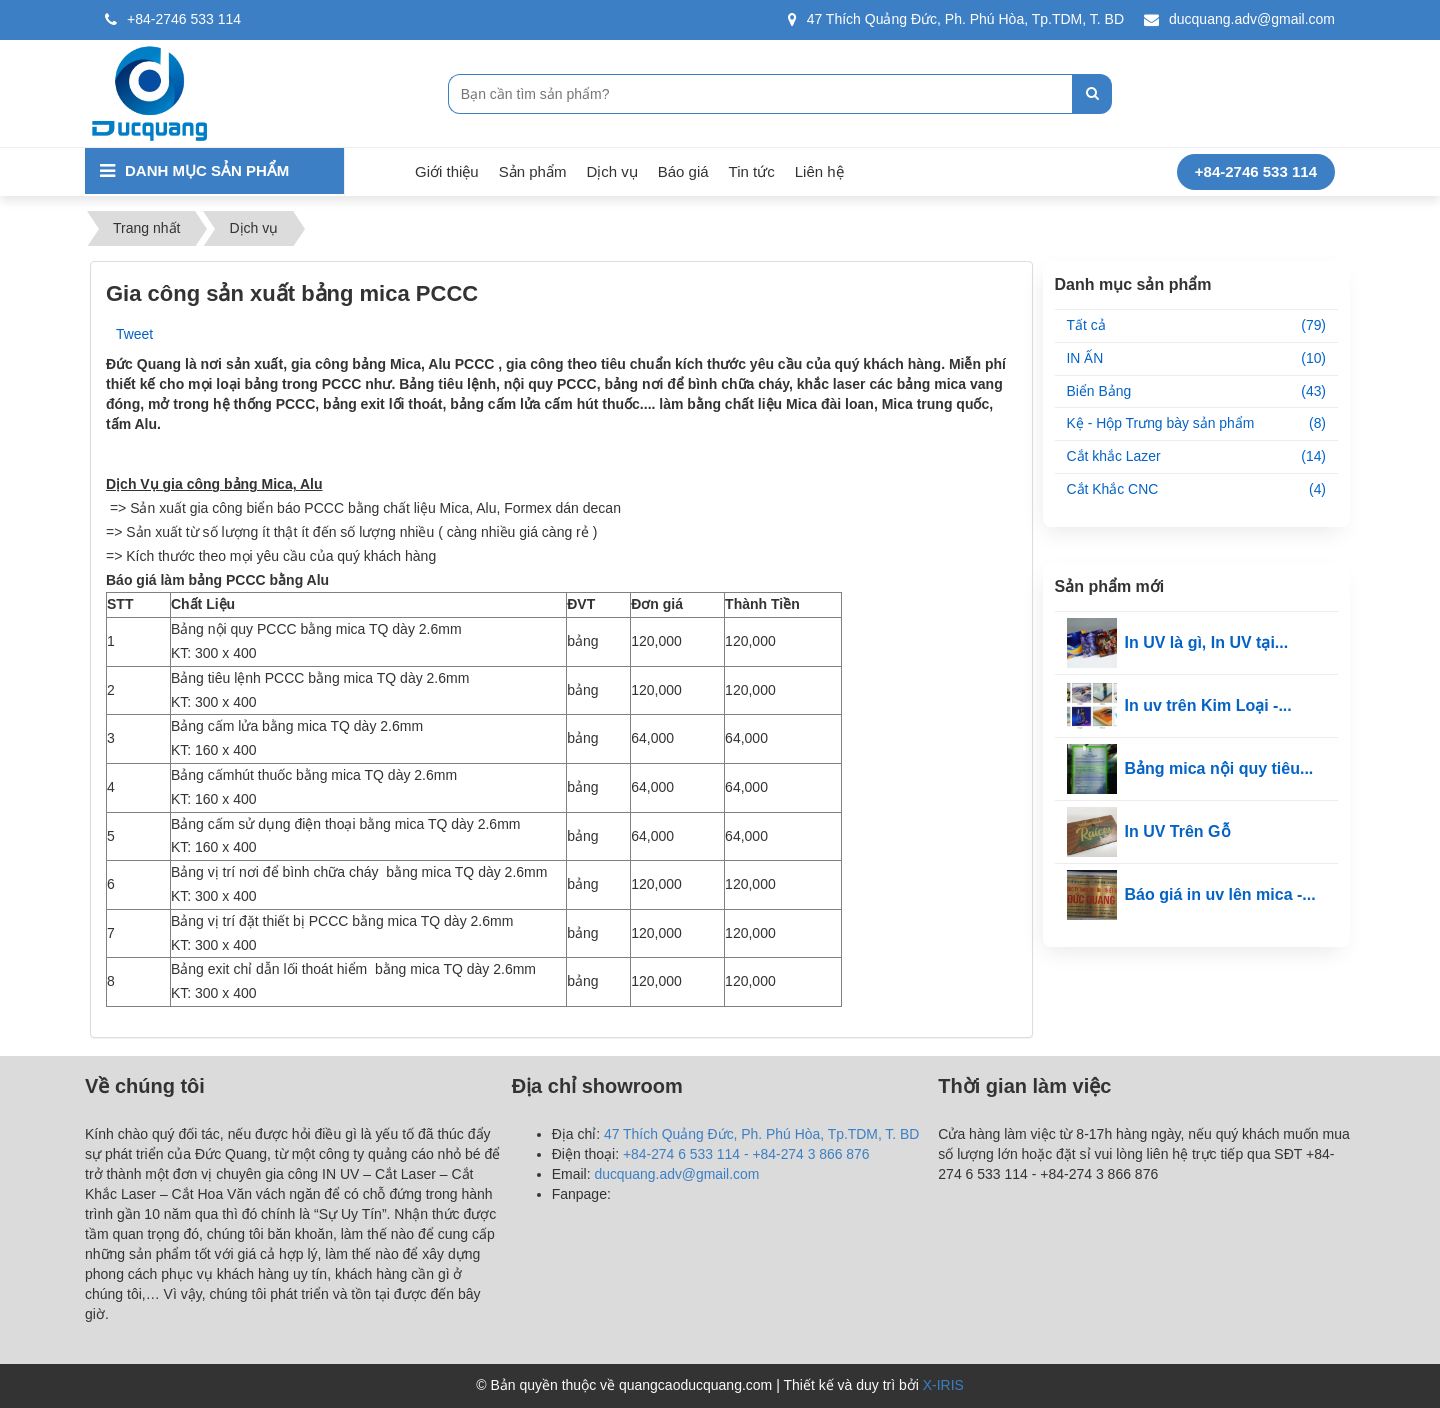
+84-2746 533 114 (173, 19)
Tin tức (752, 171)
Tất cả (1197, 326)
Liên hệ (819, 171)
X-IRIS (943, 1385)
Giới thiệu (447, 171)
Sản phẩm (533, 171)
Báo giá (683, 171)
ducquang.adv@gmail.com (1239, 19)
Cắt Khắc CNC (1197, 491)
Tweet (134, 334)
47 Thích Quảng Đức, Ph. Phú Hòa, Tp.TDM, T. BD (956, 19)
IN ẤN (1197, 359)
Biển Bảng (1197, 392)
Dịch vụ (611, 171)
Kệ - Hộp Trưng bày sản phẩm (1197, 425)
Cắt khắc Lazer (1197, 458)
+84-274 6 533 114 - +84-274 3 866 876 (747, 1154)
